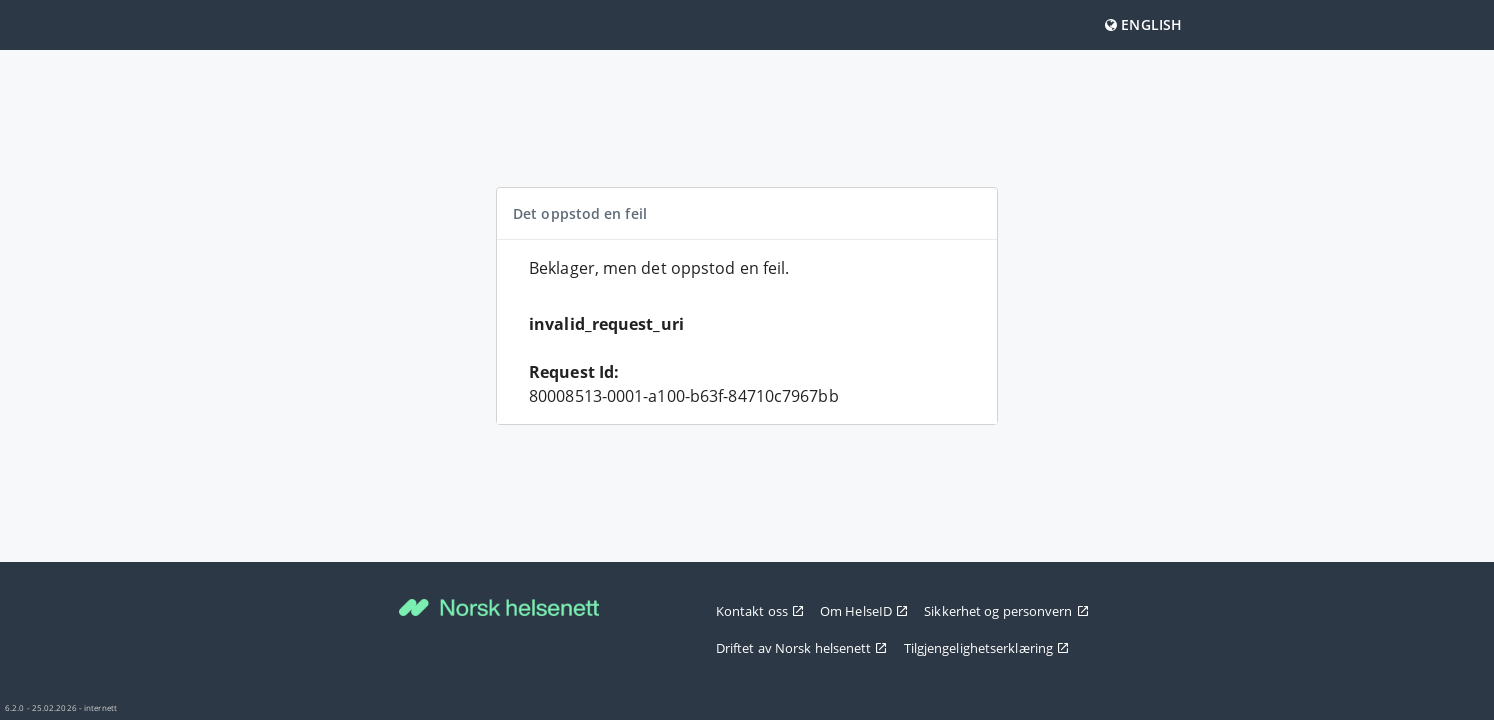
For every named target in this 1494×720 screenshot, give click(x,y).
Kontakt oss (760, 611)
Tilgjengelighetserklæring (987, 648)
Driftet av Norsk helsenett (802, 648)
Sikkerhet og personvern (1006, 611)
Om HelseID (864, 611)
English (1143, 24)
